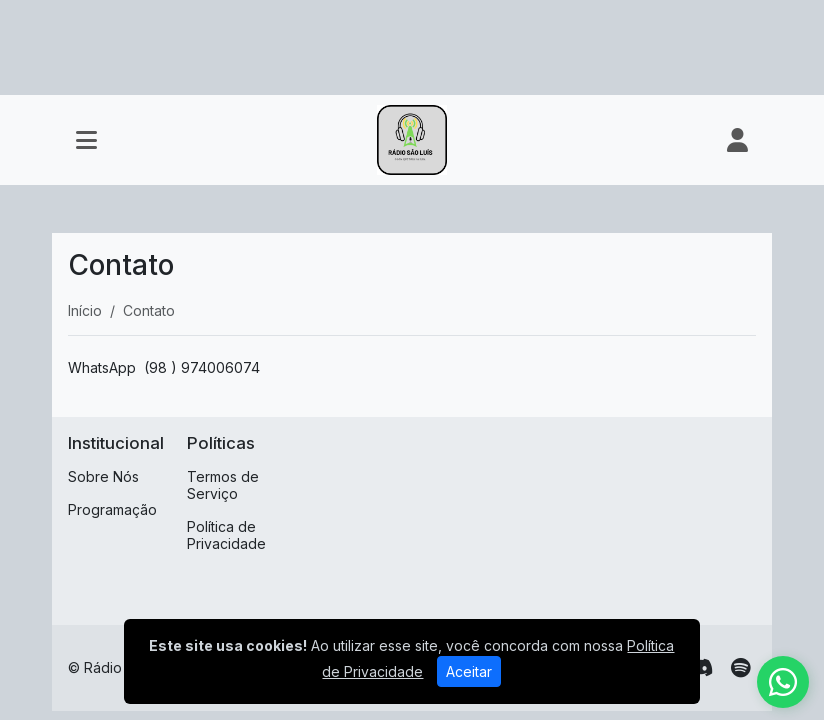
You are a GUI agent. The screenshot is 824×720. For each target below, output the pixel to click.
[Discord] (700, 668)
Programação (112, 509)
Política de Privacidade (226, 535)
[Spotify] (740, 668)
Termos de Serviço (223, 485)
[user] (737, 140)
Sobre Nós (103, 476)
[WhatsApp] (783, 682)
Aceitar (469, 671)
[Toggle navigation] (86, 140)
